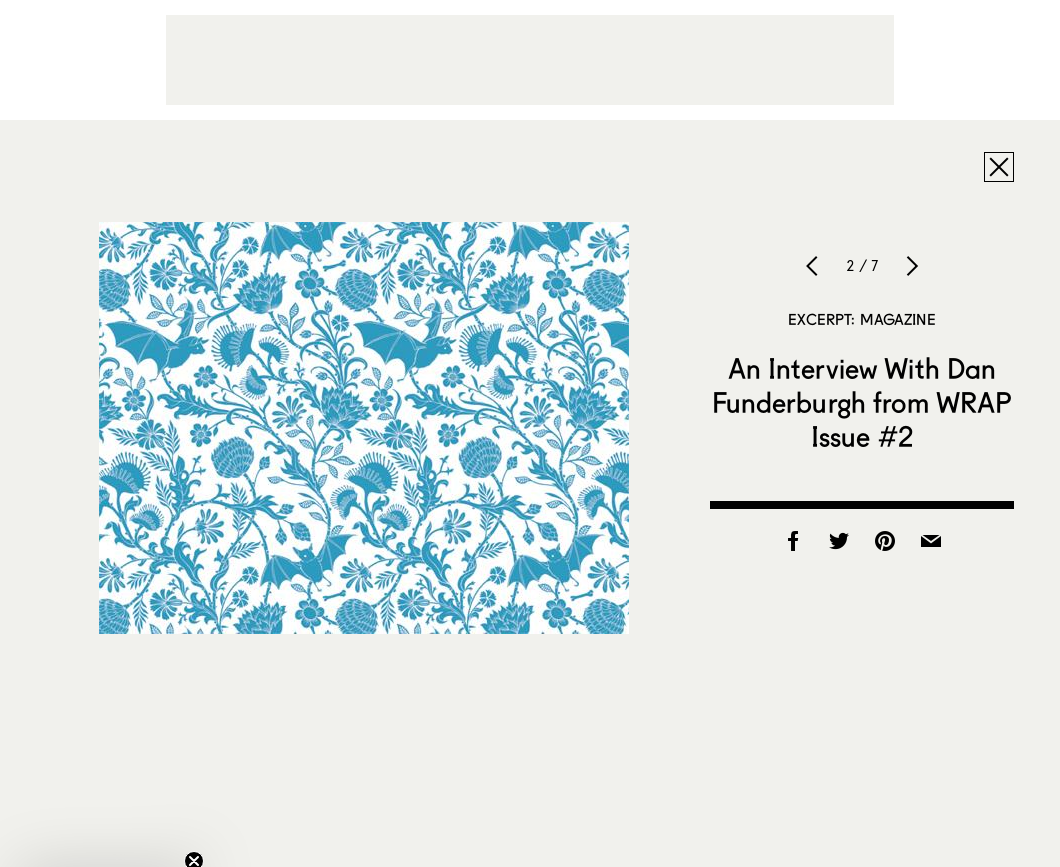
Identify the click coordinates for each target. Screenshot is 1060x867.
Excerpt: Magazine (862, 319)
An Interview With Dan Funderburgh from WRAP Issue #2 (862, 402)
